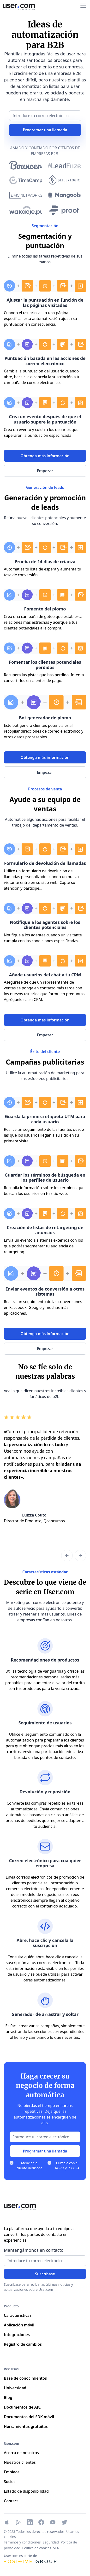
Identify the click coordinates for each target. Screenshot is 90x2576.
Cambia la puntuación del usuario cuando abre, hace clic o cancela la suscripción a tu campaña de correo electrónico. (42, 376)
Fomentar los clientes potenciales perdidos (45, 664)
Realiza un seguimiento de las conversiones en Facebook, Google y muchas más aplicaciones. (43, 1307)
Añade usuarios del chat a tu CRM (45, 975)
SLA (56, 2548)
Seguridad (51, 2542)
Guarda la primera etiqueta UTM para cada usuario (45, 1119)
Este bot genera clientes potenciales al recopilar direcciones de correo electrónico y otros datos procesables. (43, 731)
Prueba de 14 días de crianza (45, 561)
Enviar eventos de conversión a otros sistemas (45, 1291)
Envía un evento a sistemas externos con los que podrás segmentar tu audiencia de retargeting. (43, 1246)
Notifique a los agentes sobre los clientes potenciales (45, 924)
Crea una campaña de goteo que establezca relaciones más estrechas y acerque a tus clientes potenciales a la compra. (43, 622)
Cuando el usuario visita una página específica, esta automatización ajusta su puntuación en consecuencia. (40, 318)
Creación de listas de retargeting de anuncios (45, 1230)
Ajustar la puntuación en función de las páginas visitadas (45, 302)
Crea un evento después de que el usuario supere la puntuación (45, 419)
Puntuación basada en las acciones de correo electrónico (45, 360)
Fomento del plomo (45, 609)
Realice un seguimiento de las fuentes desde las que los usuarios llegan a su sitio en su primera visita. (44, 1135)
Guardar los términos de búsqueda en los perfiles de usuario (45, 1177)
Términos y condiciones (22, 2542)
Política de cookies (36, 2548)
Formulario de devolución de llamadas (45, 863)
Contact (11, 2500)
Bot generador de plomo (45, 718)
